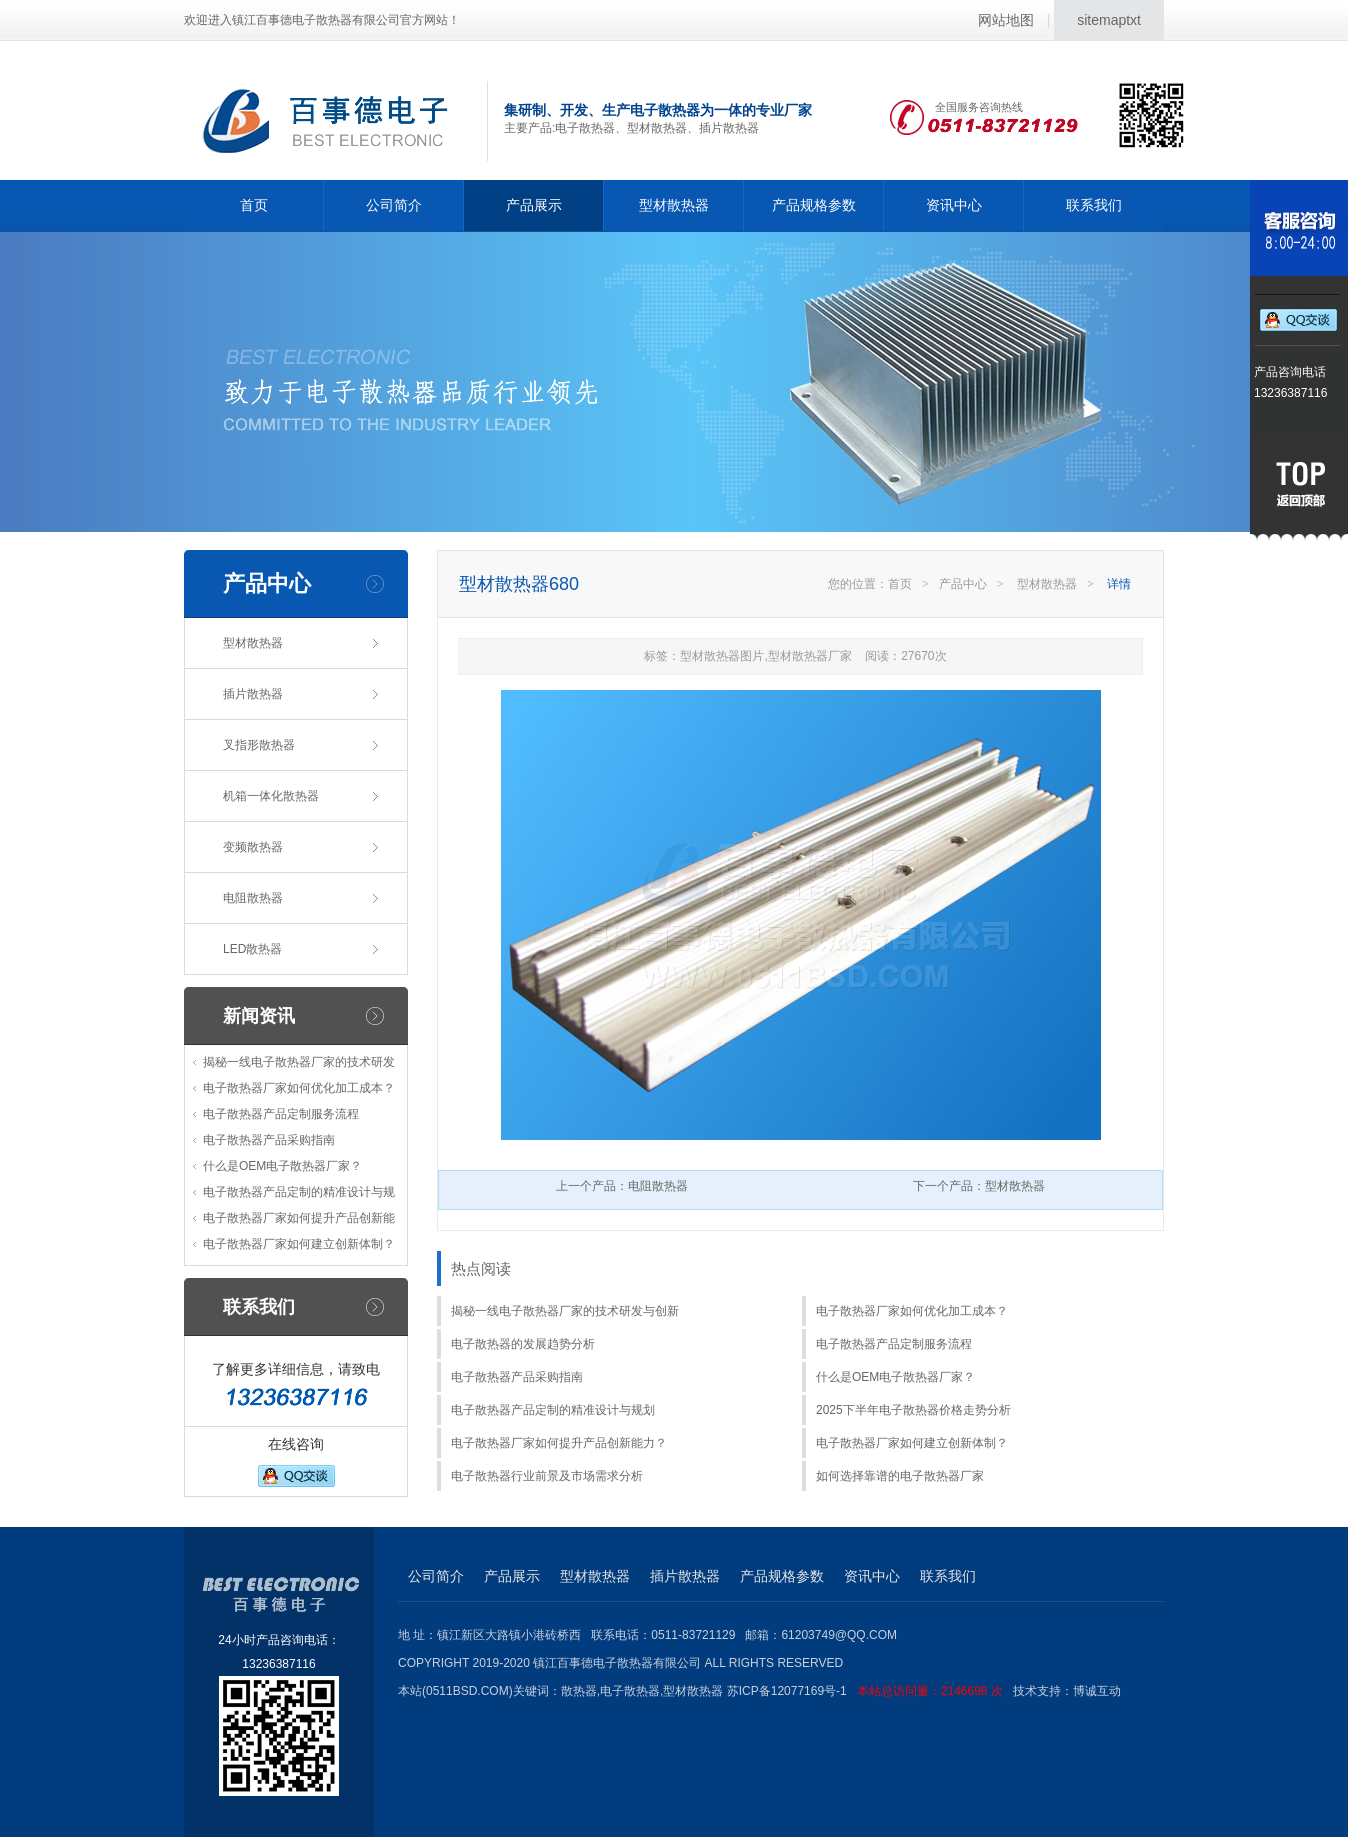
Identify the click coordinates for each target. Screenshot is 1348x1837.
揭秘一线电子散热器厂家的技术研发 (299, 1062)
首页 (254, 205)
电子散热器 (630, 1691)
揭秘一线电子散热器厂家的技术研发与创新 (565, 1311)
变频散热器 (253, 847)
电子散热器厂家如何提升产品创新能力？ (559, 1443)
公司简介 (394, 205)
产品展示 (534, 205)
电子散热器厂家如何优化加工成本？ (299, 1088)
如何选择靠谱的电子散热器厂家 (900, 1476)
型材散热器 (674, 205)
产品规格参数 (814, 205)
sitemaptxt (1109, 20)
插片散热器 (253, 694)
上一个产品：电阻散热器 (622, 1186)
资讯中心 (954, 205)
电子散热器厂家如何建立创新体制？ (299, 1244)
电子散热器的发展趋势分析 (523, 1344)
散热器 (579, 1691)
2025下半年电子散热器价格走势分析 (913, 1410)
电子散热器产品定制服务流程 (281, 1114)
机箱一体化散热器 (271, 796)
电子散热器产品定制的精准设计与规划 (553, 1410)
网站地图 (1006, 20)
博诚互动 (1097, 1691)
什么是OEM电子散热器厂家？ (282, 1166)
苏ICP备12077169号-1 (870, 1691)
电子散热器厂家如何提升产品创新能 (299, 1218)
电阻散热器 (253, 898)
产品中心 (963, 584)
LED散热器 (252, 949)
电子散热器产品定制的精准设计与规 (299, 1192)
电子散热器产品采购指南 (269, 1140)
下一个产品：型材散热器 (979, 1186)
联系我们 (1094, 205)
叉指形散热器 (259, 745)
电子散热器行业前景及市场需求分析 (547, 1476)
